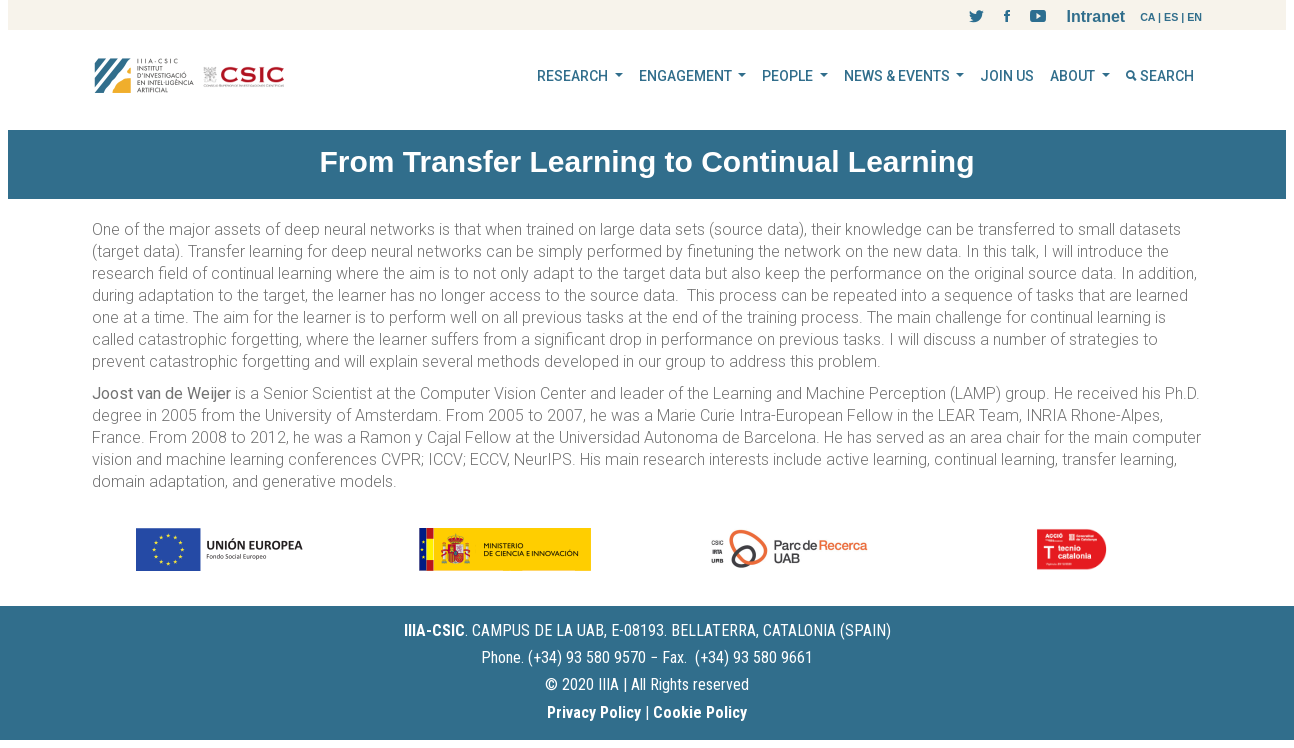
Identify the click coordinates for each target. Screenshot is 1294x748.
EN (1194, 17)
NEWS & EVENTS (898, 76)
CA (1147, 17)
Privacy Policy (594, 712)
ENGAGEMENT (687, 76)
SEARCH (1160, 76)
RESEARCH (574, 76)
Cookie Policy (700, 712)
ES (1171, 17)
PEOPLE (789, 76)
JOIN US (1007, 76)
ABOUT (1074, 76)
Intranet (1095, 16)
